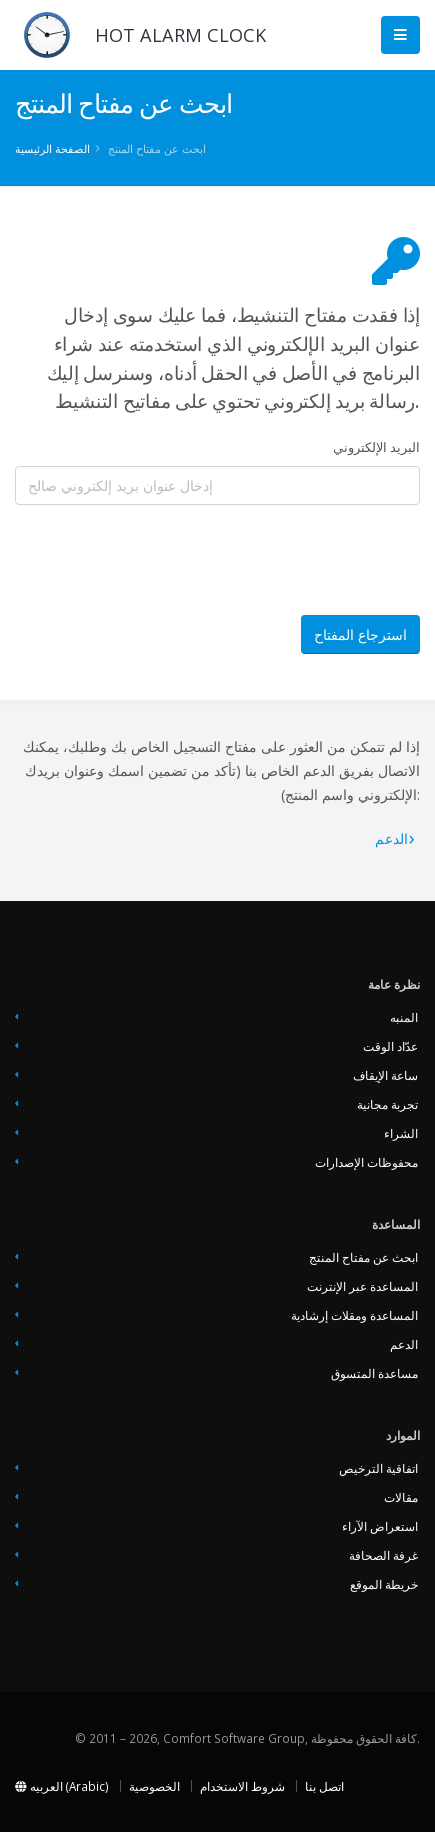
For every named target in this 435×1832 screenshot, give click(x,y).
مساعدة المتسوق (374, 1373)
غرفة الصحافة (383, 1555)
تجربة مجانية (387, 1104)
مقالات (401, 1497)
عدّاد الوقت (390, 1046)
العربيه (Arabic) (62, 1786)
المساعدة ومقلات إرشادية (354, 1315)
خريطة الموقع (384, 1584)
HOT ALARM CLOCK (180, 35)
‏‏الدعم (391, 838)
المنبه (404, 1017)
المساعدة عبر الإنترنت (362, 1286)
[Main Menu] (400, 35)
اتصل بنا (324, 1786)
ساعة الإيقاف (385, 1075)
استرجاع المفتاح (360, 634)
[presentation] (167, 560)
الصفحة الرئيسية (52, 148)
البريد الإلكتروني (376, 447)
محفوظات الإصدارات (366, 1162)
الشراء (401, 1133)
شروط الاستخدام (242, 1786)
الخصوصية (154, 1786)
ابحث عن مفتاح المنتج (363, 1257)
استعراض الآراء (380, 1526)
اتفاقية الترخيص (378, 1468)
